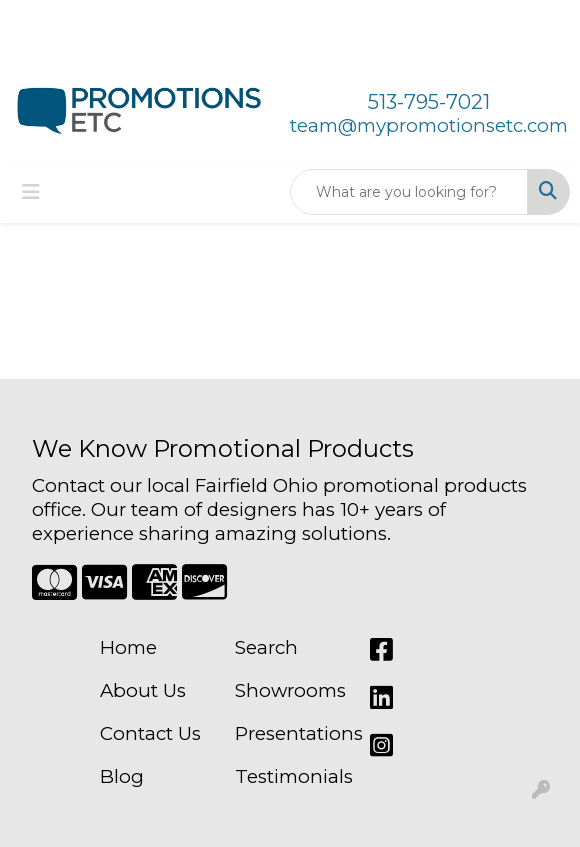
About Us (143, 690)
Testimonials (290, 776)
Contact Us (150, 733)
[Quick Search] (409, 192)
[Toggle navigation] (31, 192)
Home (128, 647)
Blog (122, 776)
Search (266, 647)
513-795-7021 (429, 102)
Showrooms (290, 690)
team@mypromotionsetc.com (429, 125)
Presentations (290, 733)
